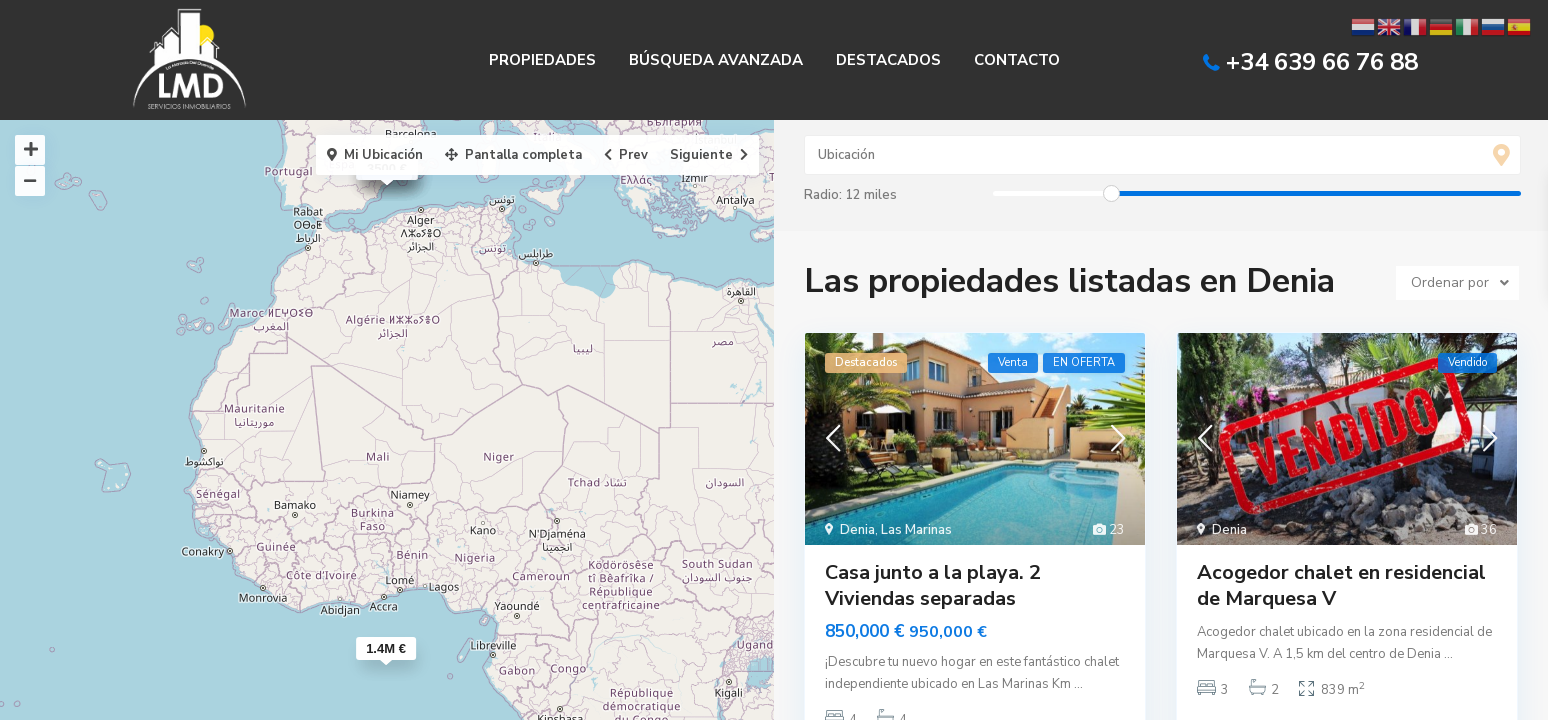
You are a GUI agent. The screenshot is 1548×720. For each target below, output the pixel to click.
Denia (857, 530)
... (1078, 684)
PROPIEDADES (542, 60)
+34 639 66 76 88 (1322, 62)
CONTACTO (1017, 60)
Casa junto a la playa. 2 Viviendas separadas (933, 585)
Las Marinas (916, 530)
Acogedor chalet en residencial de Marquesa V (1341, 585)
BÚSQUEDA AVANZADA (716, 60)
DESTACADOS (888, 60)
